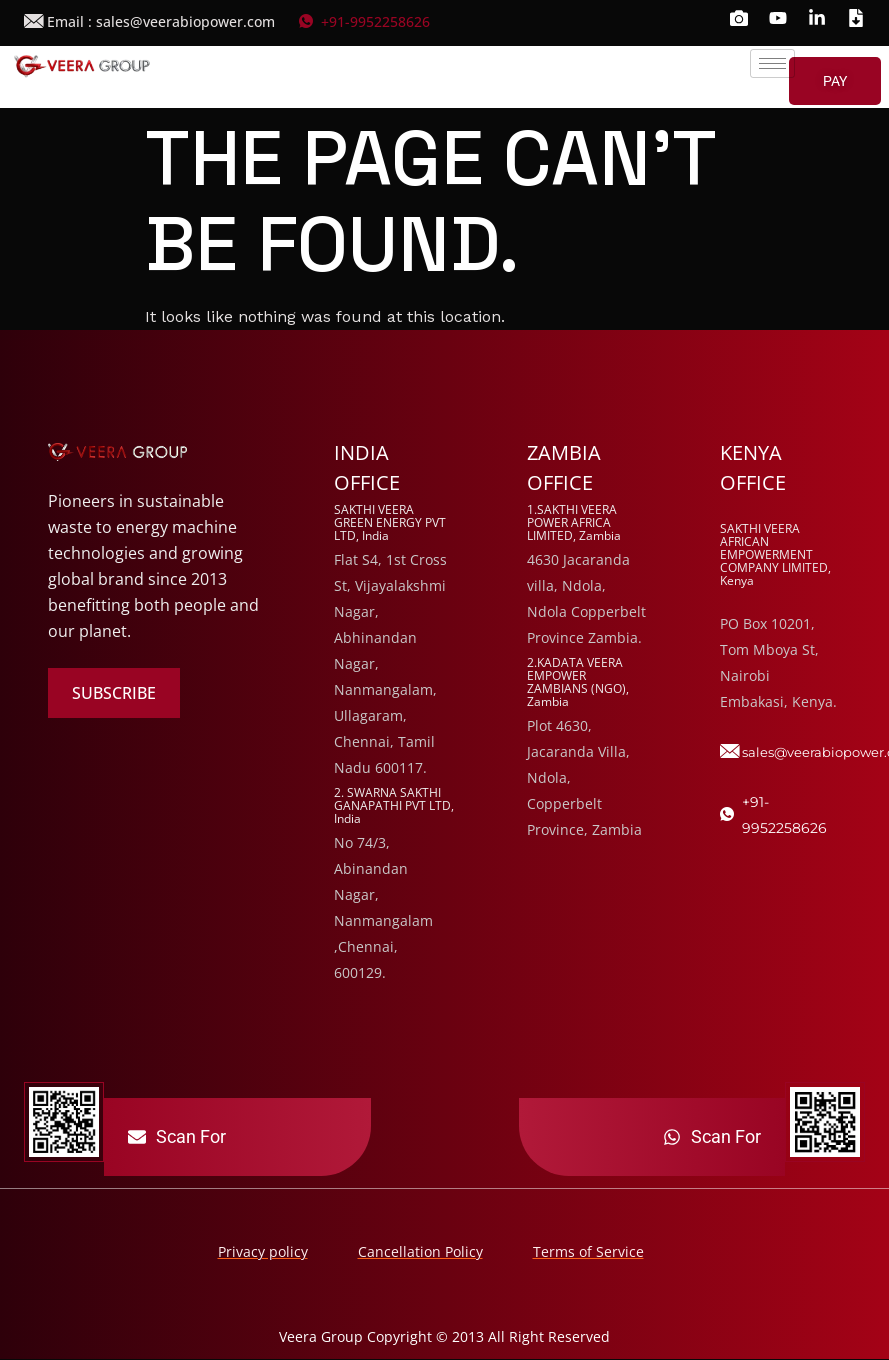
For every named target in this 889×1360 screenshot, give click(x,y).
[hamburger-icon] (772, 63)
